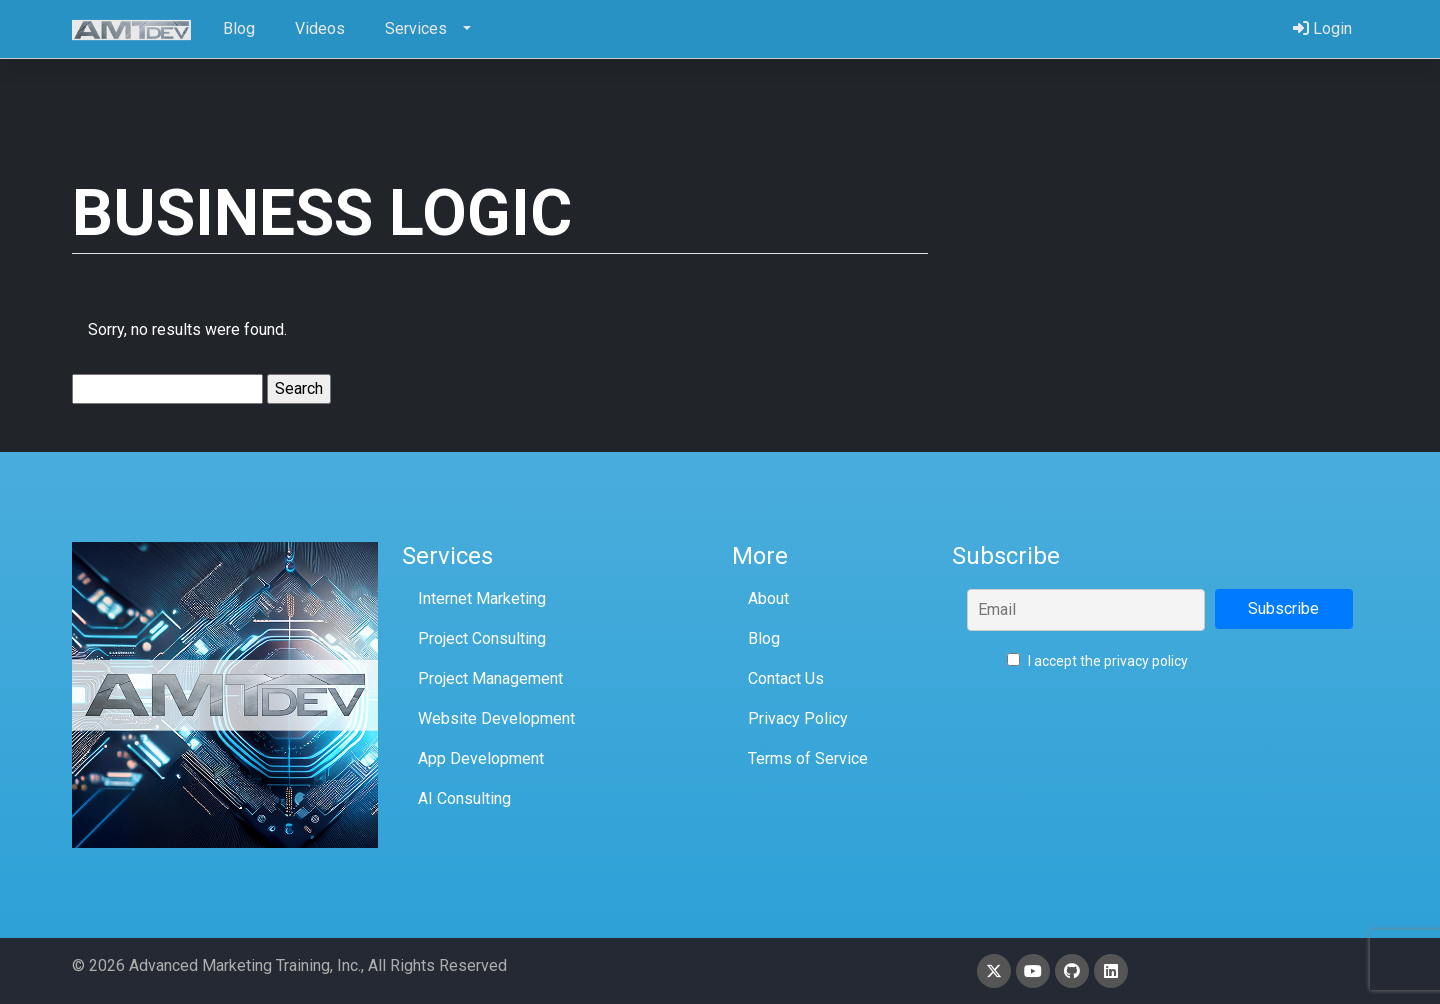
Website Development (496, 718)
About (768, 598)
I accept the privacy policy (1097, 661)
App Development (481, 758)
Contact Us (786, 678)
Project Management (490, 678)
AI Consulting (464, 798)
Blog (764, 638)
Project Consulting (482, 638)
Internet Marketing (482, 598)
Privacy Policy (798, 718)
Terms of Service (808, 758)
